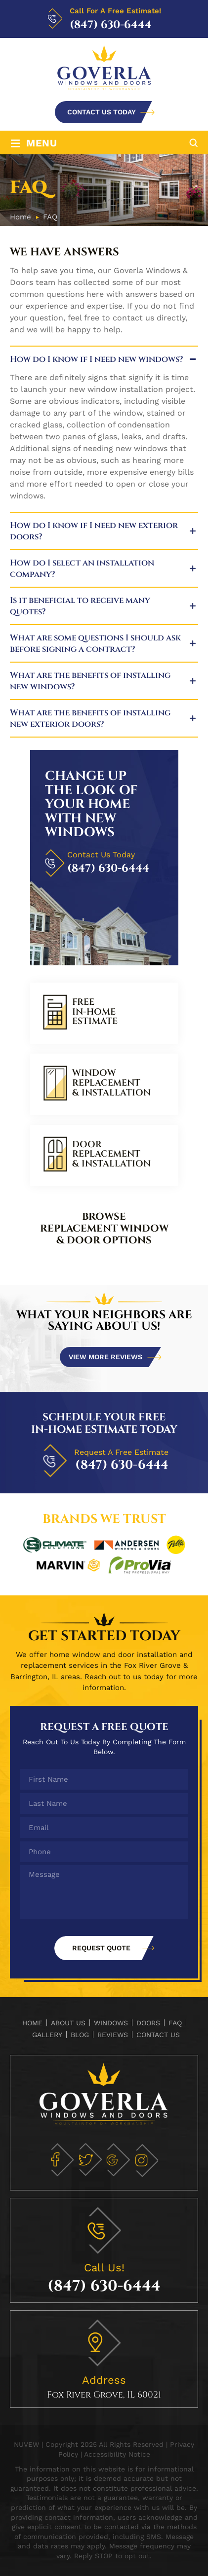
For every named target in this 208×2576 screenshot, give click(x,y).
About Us (68, 2022)
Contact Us (158, 2034)
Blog (80, 2034)
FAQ (175, 2022)
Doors (148, 2022)
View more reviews (105, 1357)
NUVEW (26, 2444)
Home (32, 2022)
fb (61, 2160)
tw (89, 2160)
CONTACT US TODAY (101, 112)
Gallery (47, 2034)
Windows (111, 2022)
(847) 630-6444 (111, 25)
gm (117, 2160)
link (104, 1013)
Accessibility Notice (117, 2454)
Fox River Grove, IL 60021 (104, 2395)
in (146, 2160)
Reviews (112, 2034)
